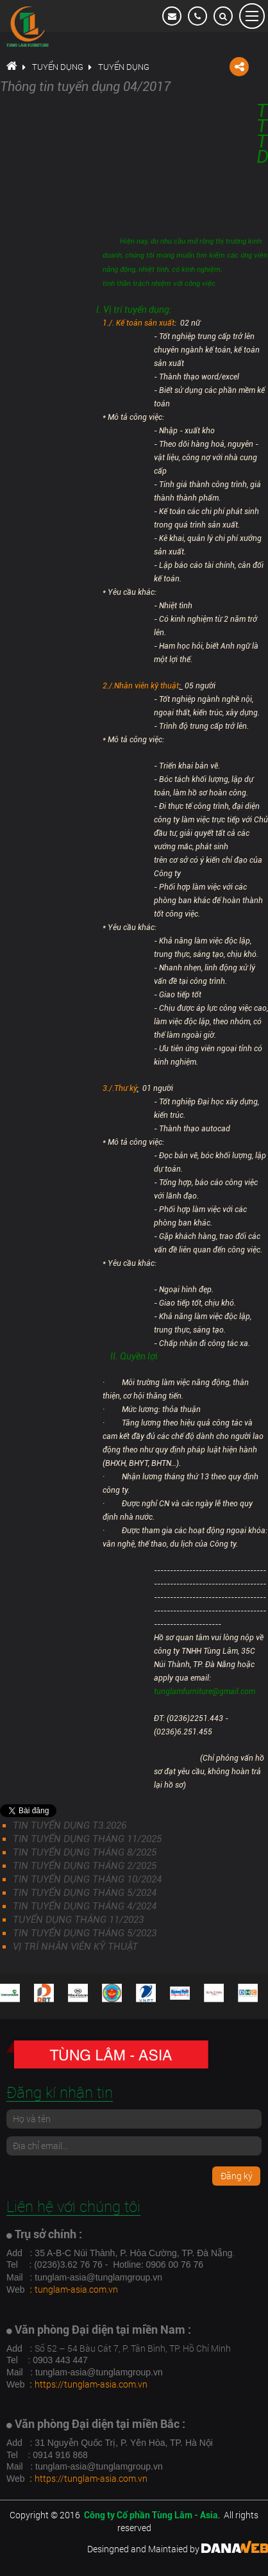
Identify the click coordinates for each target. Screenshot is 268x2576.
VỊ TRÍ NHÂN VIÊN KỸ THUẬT (75, 1946)
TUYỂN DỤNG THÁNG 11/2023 (78, 1919)
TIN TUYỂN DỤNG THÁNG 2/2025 (84, 1866)
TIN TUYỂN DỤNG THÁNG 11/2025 (87, 1839)
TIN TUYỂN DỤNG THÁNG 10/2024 (87, 1879)
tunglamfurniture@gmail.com (204, 1691)
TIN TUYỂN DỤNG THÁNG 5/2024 (84, 1893)
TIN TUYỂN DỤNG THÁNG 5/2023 (84, 1933)
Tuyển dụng (57, 66)
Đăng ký (237, 2176)
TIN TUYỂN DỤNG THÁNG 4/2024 (84, 1906)
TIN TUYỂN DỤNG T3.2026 (69, 1825)
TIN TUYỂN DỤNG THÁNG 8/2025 (84, 1852)
